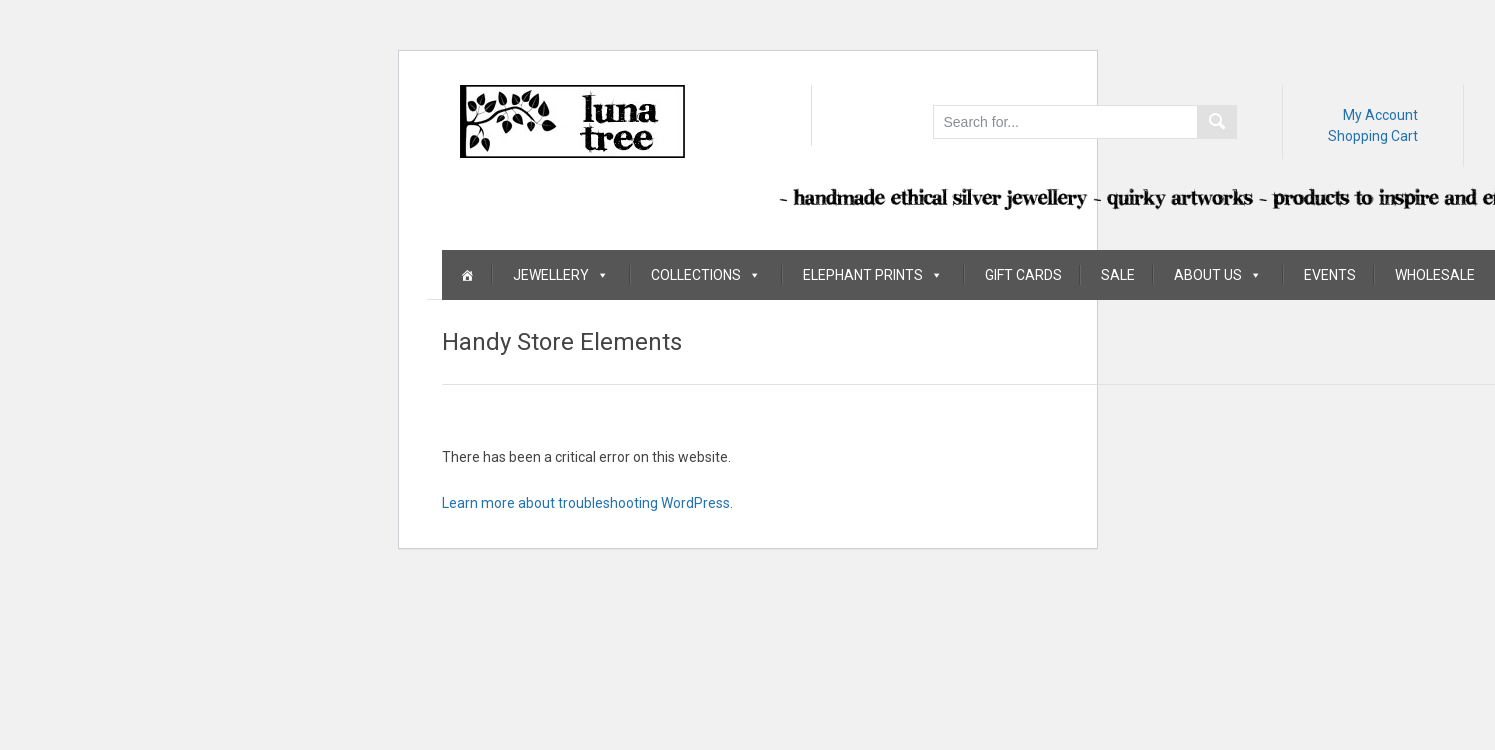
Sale (1118, 275)
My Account (1380, 115)
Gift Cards (1023, 275)
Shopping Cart (1373, 136)
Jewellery (561, 275)
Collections (706, 275)
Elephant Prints (873, 275)
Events (1330, 275)
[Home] (467, 275)
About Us (1218, 275)
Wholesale (1435, 275)
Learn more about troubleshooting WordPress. (587, 503)
